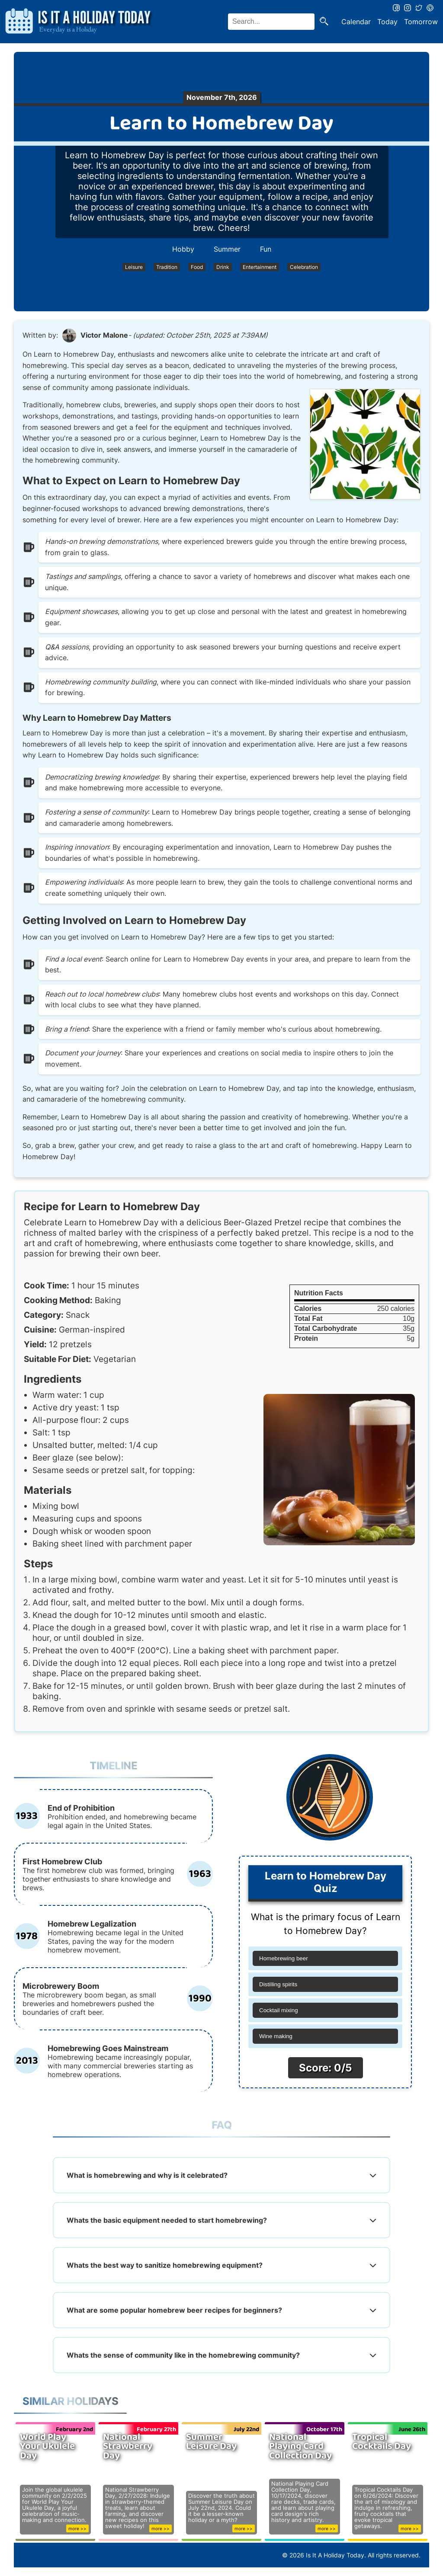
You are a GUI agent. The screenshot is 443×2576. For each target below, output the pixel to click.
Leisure (134, 267)
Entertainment (259, 267)
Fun (265, 249)
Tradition (166, 267)
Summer (227, 249)
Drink (222, 267)
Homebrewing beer (283, 1958)
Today (387, 21)
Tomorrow (421, 21)
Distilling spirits (278, 1984)
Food (197, 267)
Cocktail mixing (278, 2010)
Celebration (304, 267)
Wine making (275, 2036)
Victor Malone (104, 335)
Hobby (183, 249)
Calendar (356, 21)
